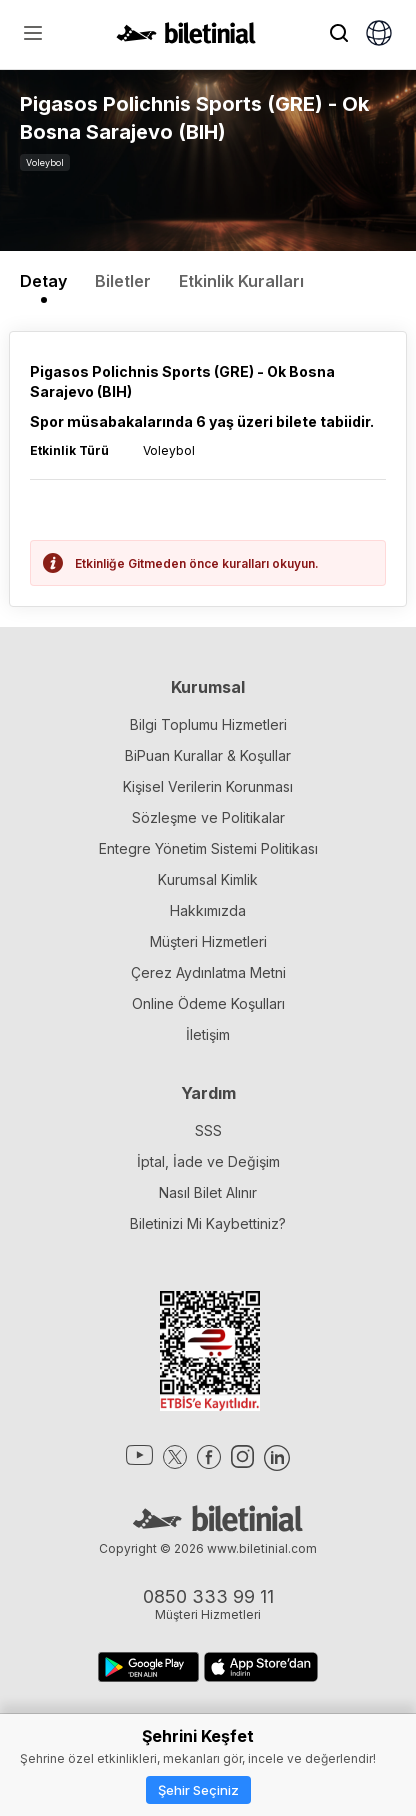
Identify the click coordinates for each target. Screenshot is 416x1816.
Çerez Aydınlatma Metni (208, 972)
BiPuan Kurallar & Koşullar (208, 755)
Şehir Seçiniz (198, 1790)
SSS (208, 1130)
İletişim (208, 1034)
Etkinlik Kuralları (241, 281)
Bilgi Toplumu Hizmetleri (208, 724)
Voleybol (45, 162)
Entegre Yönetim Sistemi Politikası (208, 848)
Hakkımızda (208, 910)
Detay (43, 281)
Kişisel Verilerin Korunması (208, 786)
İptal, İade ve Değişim (208, 1161)
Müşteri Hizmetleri (208, 941)
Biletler (123, 281)
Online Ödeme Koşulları (208, 1003)
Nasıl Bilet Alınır (208, 1192)
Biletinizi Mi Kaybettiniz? (208, 1223)
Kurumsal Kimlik (208, 879)
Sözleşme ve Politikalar (208, 817)
